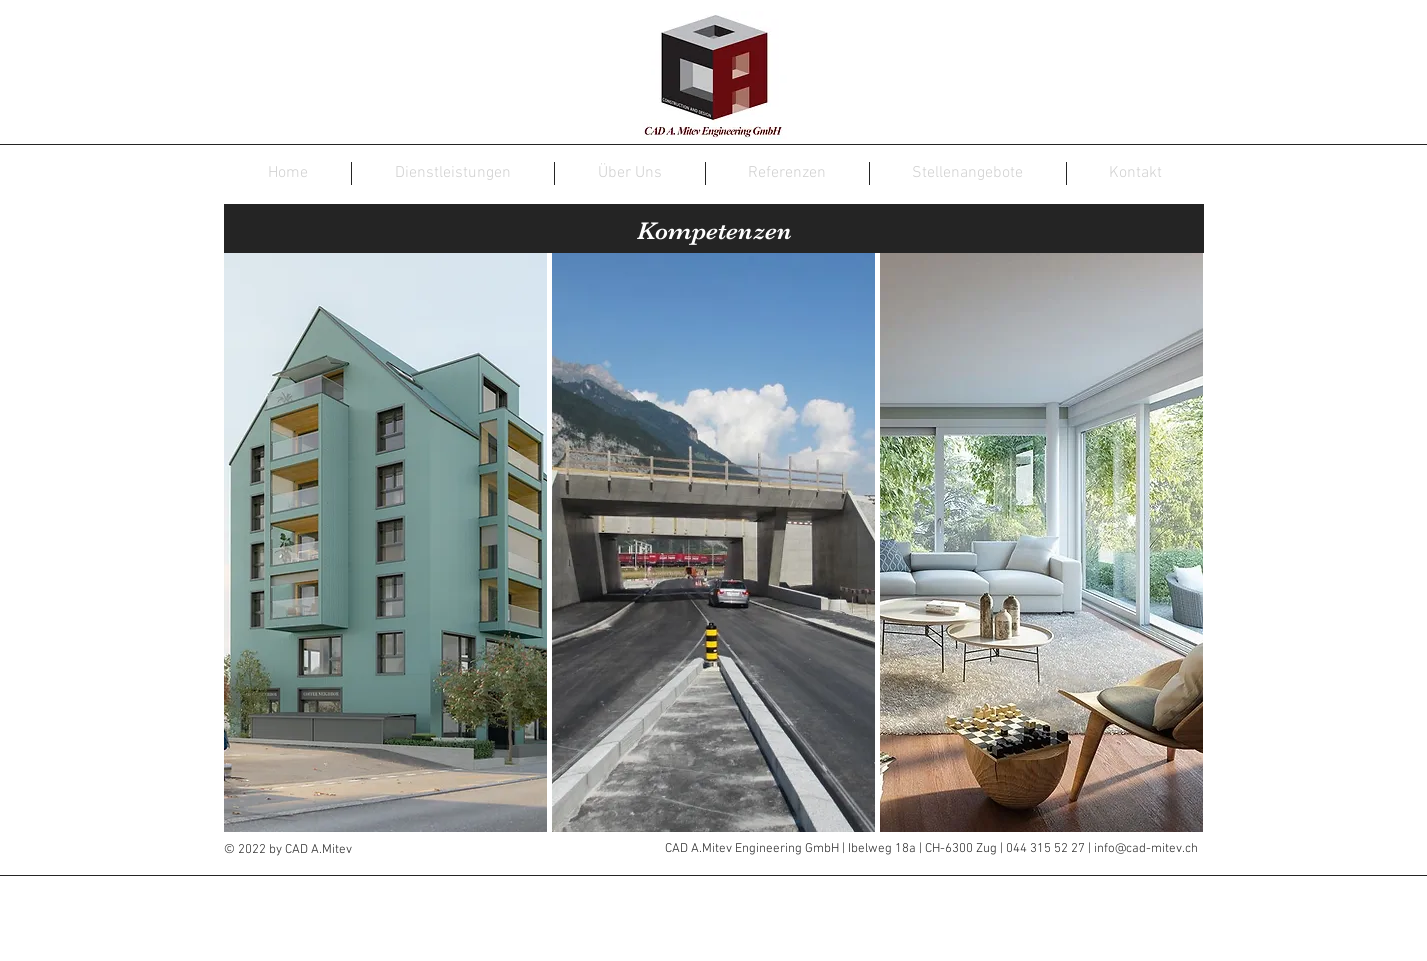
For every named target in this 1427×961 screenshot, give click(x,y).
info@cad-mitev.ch (1146, 849)
